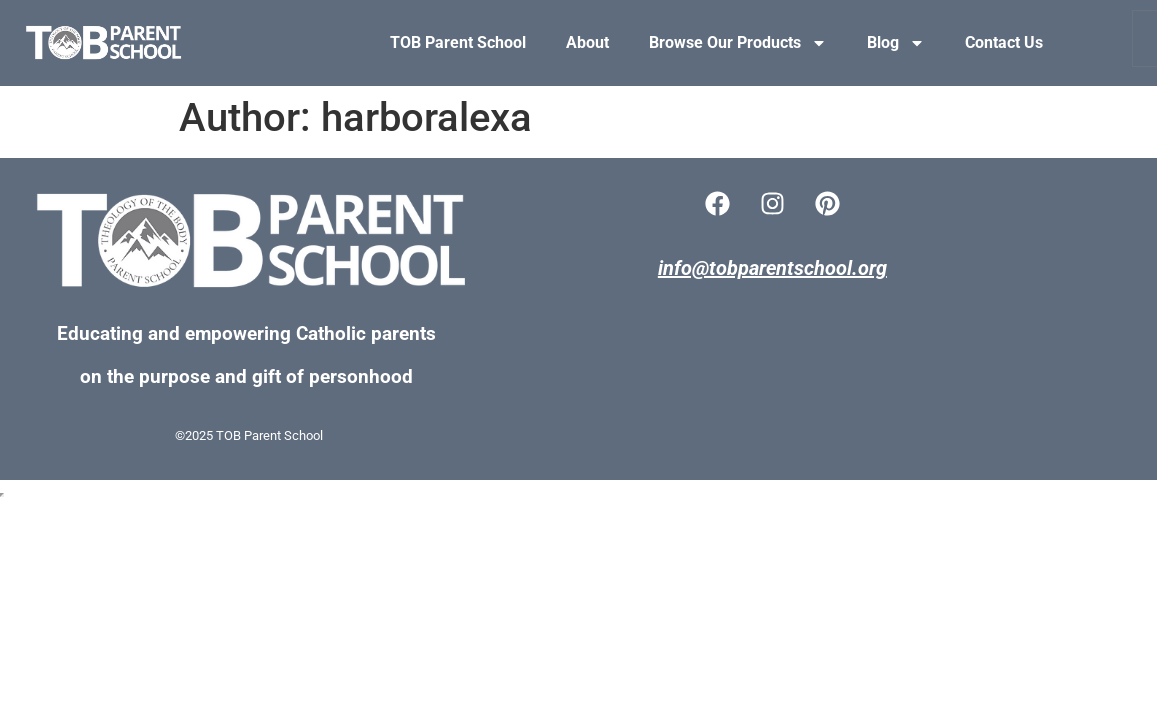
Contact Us (1004, 42)
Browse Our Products (738, 43)
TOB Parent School (458, 42)
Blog (896, 43)
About (587, 42)
